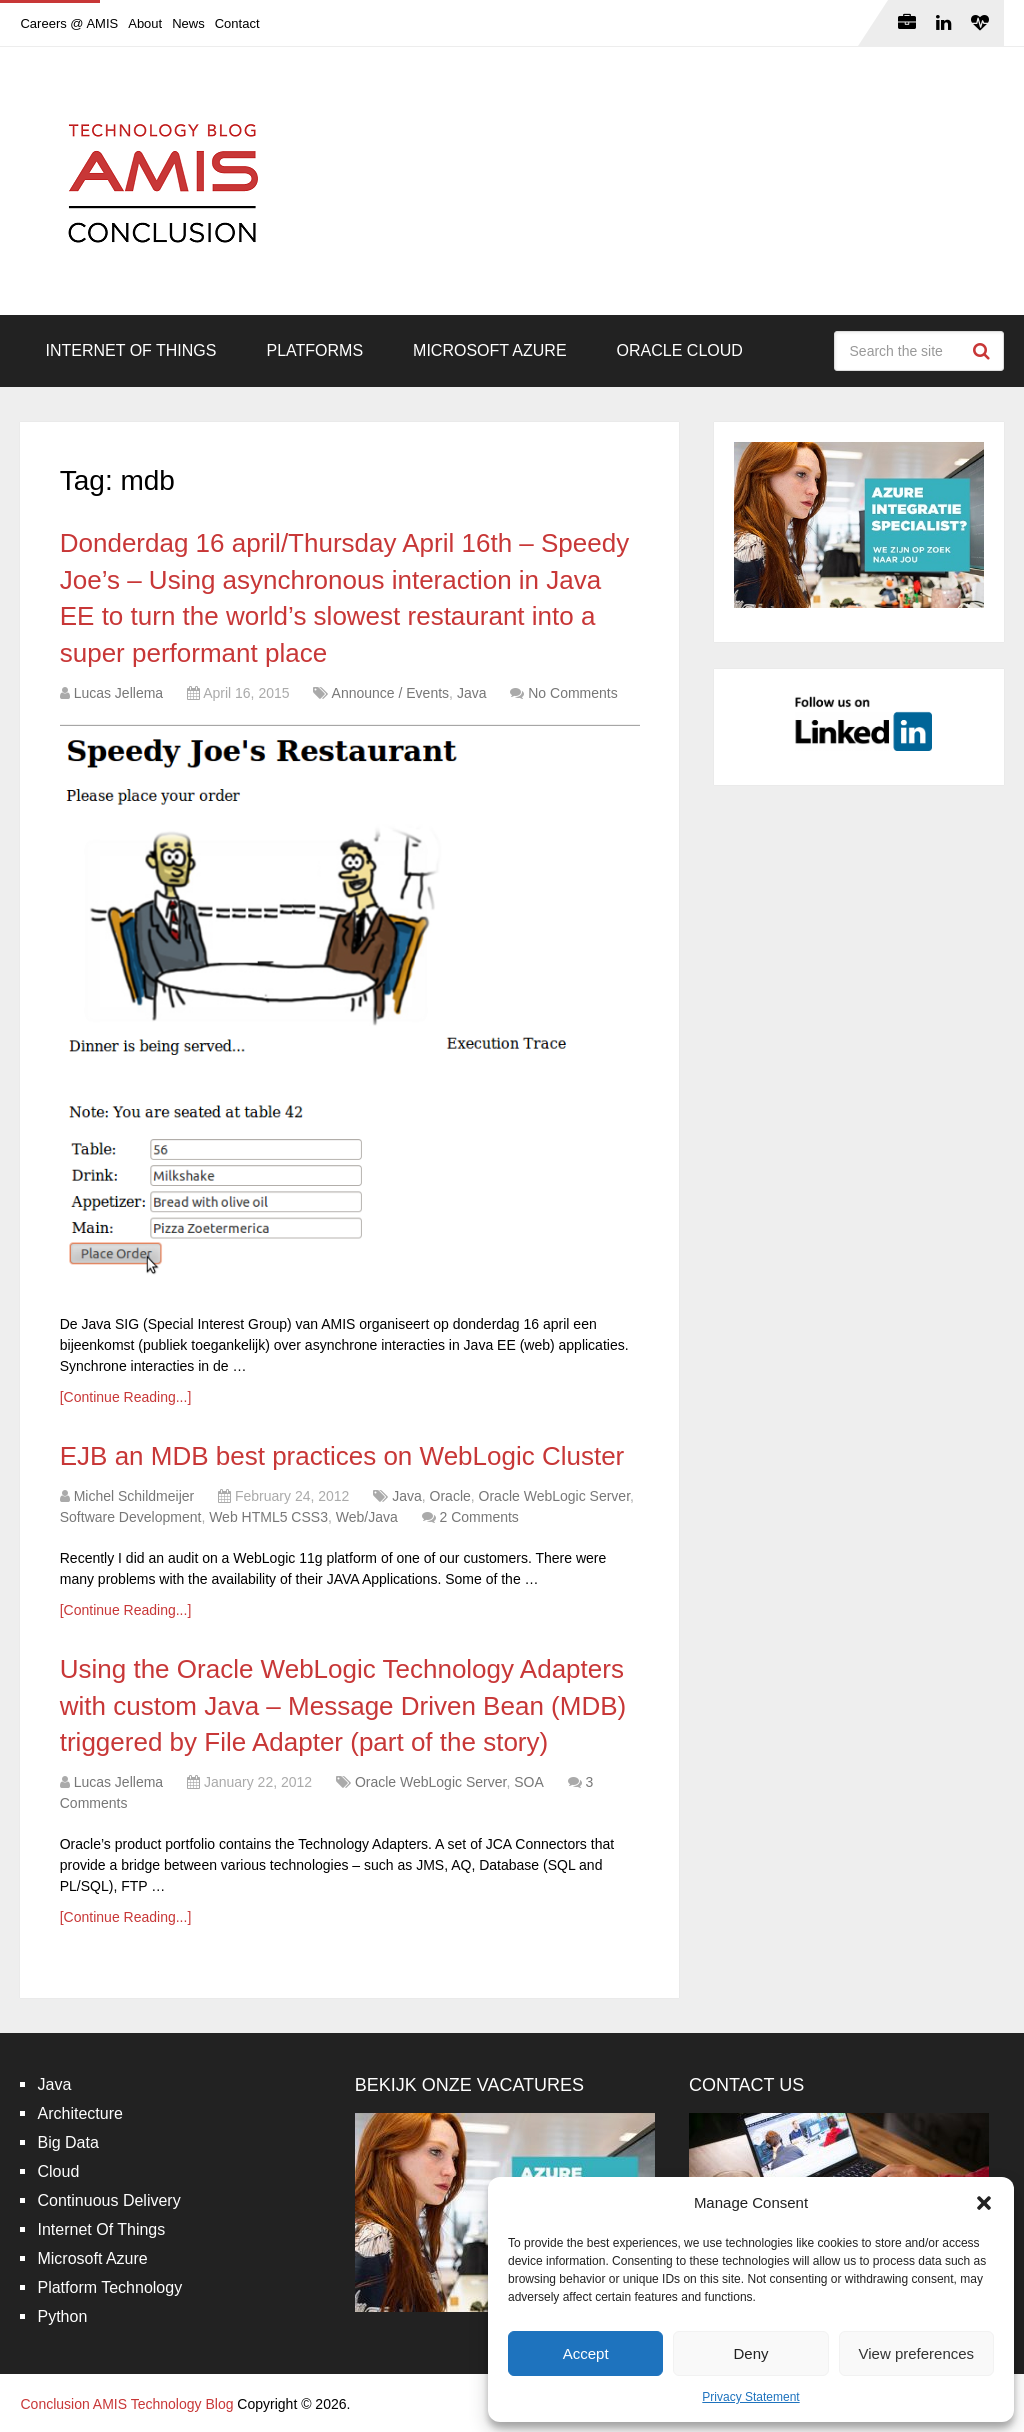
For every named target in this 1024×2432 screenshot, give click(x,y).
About (145, 23)
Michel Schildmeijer (134, 1496)
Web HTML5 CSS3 (268, 1517)
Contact (237, 23)
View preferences (917, 2353)
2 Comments (479, 1517)
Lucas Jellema (119, 693)
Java (472, 693)
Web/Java (367, 1517)
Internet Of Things (130, 350)
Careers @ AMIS (69, 23)
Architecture (79, 2113)
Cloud (58, 2171)
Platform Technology (109, 2287)
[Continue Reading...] (126, 1397)
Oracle (450, 1496)
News (188, 23)
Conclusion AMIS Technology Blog (126, 2404)
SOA (529, 1782)
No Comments (572, 693)
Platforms (314, 350)
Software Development (131, 1517)
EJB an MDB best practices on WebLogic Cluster (342, 1456)
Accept (586, 2353)
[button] (984, 2203)
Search (984, 351)
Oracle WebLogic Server (554, 1496)
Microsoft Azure (490, 350)
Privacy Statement (750, 2397)
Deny (750, 2353)
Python (62, 2316)
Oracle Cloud (680, 350)
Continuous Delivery (108, 2200)
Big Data (67, 2142)
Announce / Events (391, 693)
